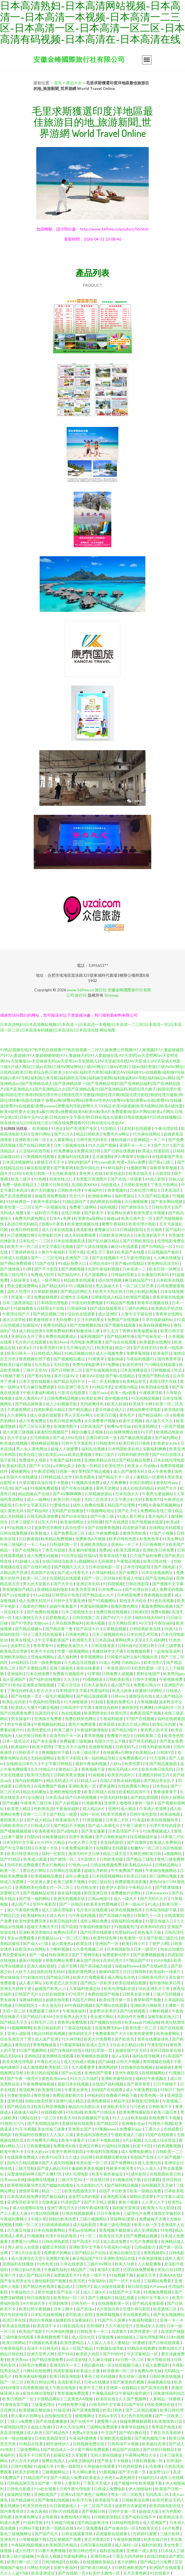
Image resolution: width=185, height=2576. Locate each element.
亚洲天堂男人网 (41, 2353)
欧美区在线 (106, 2398)
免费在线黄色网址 (81, 1718)
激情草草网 (29, 2190)
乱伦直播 (153, 2466)
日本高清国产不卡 (124, 1831)
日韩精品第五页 (21, 2483)
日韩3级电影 (53, 2561)
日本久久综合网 (70, 2427)
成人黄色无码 (12, 1510)
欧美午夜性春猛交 (108, 2174)
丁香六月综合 (69, 1684)
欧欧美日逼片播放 (16, 1364)
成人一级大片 (125, 1898)
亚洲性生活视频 (74, 1297)
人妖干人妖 (25, 1971)
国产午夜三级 (102, 1516)
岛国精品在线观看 (65, 1578)
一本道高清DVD (117, 1668)
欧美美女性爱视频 (102, 1904)
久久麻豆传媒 (19, 2230)
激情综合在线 (141, 1696)
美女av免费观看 (21, 1937)
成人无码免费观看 (80, 1235)
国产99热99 (113, 2353)
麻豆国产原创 (88, 1960)
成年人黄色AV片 (30, 1398)
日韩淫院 (163, 1173)
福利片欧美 (151, 2545)
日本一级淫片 (146, 1949)
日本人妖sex (38, 2151)
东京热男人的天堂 (72, 2016)
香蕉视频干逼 (93, 1769)
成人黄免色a (62, 1943)
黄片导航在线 (159, 2359)
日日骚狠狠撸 (136, 1201)
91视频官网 (136, 1167)
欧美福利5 (20, 1746)
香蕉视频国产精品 (18, 1589)
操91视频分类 (146, 1656)
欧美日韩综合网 (41, 2382)
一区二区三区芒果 (138, 1285)
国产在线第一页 (25, 1696)
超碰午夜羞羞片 (63, 1606)
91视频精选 (92, 1679)
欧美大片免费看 (98, 2039)
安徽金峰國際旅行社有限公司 (79, 59)
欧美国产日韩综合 (100, 2112)
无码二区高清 (96, 1499)
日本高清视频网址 (18, 1162)
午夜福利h (97, 2280)
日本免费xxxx (110, 1589)
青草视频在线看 (157, 2061)
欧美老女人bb (165, 1443)
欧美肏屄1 (162, 1353)
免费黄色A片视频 (91, 1538)
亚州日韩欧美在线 (166, 2050)
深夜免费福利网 (60, 1330)
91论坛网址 (33, 1797)
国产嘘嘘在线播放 (58, 2185)
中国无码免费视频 (87, 1302)
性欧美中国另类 (120, 2168)
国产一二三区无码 (47, 1257)
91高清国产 (173, 2055)
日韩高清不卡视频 (123, 2443)
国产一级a (38, 1954)
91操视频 (96, 1774)
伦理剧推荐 (58, 2303)
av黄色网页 (126, 2477)
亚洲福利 (15, 1673)
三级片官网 (67, 1966)
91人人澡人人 (149, 2168)
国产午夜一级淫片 (23, 2078)
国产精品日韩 (58, 1977)
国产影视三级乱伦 (162, 1937)
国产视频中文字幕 (168, 1583)
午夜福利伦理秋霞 (45, 1701)
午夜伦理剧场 (139, 1257)
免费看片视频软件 (69, 1673)
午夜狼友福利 (74, 2011)
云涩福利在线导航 (35, 1150)
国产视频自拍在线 (106, 2022)
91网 (27, 1268)
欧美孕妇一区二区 (69, 2297)
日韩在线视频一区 (148, 2460)
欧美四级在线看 (155, 1387)
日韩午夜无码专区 (92, 1139)
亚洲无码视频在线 (69, 1898)
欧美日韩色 (113, 2410)
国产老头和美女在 (16, 2280)
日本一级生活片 (16, 1741)
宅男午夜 (76, 1252)
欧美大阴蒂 (42, 1746)
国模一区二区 (27, 2224)
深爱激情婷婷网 (21, 2174)
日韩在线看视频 (14, 1533)
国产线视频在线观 (148, 1521)
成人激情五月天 (29, 1617)
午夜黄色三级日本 (36, 1803)
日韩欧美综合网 (136, 2500)
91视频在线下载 (127, 2179)
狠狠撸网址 (85, 2415)
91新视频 (107, 2471)
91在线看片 (160, 2573)
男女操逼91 (21, 1718)
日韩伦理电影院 (56, 2241)
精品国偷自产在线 (34, 1493)
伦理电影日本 (50, 1235)
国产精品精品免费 (135, 1460)
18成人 (170, 1628)
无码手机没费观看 (23, 1864)
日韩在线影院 (137, 1583)
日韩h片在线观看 (64, 2511)
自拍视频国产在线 (94, 2117)
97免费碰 (111, 1364)
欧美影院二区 (57, 2067)
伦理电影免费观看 (86, 1342)
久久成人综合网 (79, 2157)
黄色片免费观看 (82, 1724)
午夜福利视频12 (142, 2320)
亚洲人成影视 (19, 2033)
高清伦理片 (75, 1527)
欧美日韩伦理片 (83, 2550)
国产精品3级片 (124, 1729)
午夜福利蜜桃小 (14, 2219)
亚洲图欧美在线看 (31, 1887)
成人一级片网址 (47, 1280)
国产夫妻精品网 (33, 1668)
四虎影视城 (63, 2370)
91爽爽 (145, 1707)
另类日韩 (147, 1645)
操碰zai (113, 1218)
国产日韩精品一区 (157, 1246)
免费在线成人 (54, 2460)
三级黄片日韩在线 (53, 1184)
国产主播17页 (50, 2174)
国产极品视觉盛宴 (136, 1437)
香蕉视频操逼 (45, 2044)
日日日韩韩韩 (135, 1971)
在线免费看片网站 (134, 1786)
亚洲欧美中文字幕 (85, 2247)
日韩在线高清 (72, 2325)
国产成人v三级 (36, 1943)
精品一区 (123, 1347)
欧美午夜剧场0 (46, 1201)
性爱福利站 (100, 1690)
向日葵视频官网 (21, 1235)
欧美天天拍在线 (109, 1291)
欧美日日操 (137, 1876)
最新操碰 (115, 1358)
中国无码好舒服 (114, 1797)
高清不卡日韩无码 (43, 2348)
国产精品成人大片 (98, 1595)
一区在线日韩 (98, 2179)
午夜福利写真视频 (102, 2151)
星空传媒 (46, 2292)
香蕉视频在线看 (158, 1595)
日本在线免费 (38, 1673)
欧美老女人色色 (99, 2477)
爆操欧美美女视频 (87, 2168)
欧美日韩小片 (134, 1943)
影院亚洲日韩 (96, 1892)
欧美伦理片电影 (142, 1224)
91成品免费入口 (72, 1263)
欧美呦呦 (40, 1128)
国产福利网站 (167, 1437)
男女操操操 (10, 1977)
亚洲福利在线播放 (18, 2263)
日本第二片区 (117, 1819)
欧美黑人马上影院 (159, 2207)
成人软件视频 (110, 1280)
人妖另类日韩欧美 (31, 1735)
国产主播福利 (100, 2297)
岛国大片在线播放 (22, 1476)
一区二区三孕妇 (76, 1937)
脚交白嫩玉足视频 (87, 1432)
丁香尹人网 (158, 1943)
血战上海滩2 (42, 2427)
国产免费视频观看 (149, 1954)
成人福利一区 (127, 2545)
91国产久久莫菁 (111, 2320)
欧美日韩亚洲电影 (65, 2376)
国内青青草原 (169, 1358)
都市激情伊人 (58, 2443)
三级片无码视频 (167, 1994)
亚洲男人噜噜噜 (118, 1803)
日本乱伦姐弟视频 (47, 2314)
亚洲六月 (8, 2275)
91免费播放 (64, 1150)
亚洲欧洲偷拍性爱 (65, 1791)
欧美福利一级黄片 (165, 1971)
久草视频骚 (147, 1701)
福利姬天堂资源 (126, 2207)
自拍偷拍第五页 (58, 2415)
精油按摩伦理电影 (146, 1409)
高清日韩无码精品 (23, 1224)
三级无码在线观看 (47, 1634)
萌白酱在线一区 (98, 2365)
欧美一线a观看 (123, 1392)
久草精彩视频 (46, 1291)
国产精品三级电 (140, 1859)
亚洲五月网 (89, 2145)
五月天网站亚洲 (122, 1623)
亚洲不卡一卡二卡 (135, 1145)
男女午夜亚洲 (19, 1724)
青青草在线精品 (135, 2427)
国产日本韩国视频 (81, 1797)
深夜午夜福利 (65, 2567)
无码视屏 (106, 1561)
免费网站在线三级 (156, 1510)
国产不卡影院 (46, 1268)
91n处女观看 (45, 2488)
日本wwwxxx (157, 1892)
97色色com (78, 1864)
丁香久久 (153, 2129)
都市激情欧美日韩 (165, 1982)
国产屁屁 (69, 1926)
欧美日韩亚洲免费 (65, 1420)
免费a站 (106, 1550)
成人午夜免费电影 (104, 1533)
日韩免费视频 (38, 2145)
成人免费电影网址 (137, 2151)
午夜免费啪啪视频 (39, 2084)
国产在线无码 (145, 1347)
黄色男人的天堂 (154, 1729)
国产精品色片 (58, 2432)
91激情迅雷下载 (14, 2404)
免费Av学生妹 (119, 1426)
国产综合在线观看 (121, 1342)
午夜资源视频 (150, 2258)
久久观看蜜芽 (83, 2067)
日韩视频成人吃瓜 (167, 1370)
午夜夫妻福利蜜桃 (39, 1392)
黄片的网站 (127, 2561)
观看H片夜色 (53, 1224)
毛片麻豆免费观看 (39, 1387)
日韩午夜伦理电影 (75, 2488)
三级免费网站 (28, 2449)
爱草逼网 (107, 1786)
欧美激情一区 (132, 1937)
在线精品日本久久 (22, 1763)
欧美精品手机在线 (167, 1308)
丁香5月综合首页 (26, 2252)
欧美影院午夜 (107, 2500)
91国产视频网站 (33, 2050)
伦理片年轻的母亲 (165, 1825)
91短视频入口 (19, 1527)
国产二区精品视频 (141, 2410)
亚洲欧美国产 (46, 2494)
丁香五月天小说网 (70, 1746)
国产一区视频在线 (51, 1207)
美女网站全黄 (119, 1212)
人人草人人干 (153, 2202)
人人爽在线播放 (167, 1257)
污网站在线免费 (37, 2370)
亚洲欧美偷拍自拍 (117, 2078)
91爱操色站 (60, 1505)
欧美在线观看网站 (155, 1325)
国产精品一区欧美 (96, 1982)
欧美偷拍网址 (72, 1521)
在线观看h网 (52, 2112)
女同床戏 (50, 2516)
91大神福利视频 (60, 2331)
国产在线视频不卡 (108, 1257)
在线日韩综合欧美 (58, 1561)
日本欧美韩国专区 (51, 2438)
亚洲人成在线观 (41, 1966)
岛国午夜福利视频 (104, 1268)
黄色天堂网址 (108, 1488)
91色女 (57, 1128)
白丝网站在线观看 (65, 1870)
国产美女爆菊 (93, 1831)
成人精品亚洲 (31, 1330)
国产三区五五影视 (35, 1426)
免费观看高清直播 (131, 1881)
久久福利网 (156, 1640)
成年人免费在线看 (89, 1505)
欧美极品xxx (49, 1937)
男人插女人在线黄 (24, 2247)
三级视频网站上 (56, 2471)
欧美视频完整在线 (112, 2157)
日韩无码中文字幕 (105, 2404)
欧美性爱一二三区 (16, 1207)
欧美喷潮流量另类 (23, 2185)
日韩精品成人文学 (57, 1476)
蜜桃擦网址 (21, 1471)
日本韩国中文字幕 (72, 1690)
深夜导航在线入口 (164, 2016)
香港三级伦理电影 (116, 2224)
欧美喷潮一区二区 (119, 2370)
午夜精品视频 (128, 1561)
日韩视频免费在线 (89, 2443)
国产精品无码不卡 (69, 1381)
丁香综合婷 (17, 1690)
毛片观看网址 (96, 1274)
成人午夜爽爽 (115, 1482)
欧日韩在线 (138, 2286)
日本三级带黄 (169, 1645)
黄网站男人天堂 (129, 1640)
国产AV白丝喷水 (167, 1454)
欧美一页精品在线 (58, 2528)
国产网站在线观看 (112, 2005)
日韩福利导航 (123, 1274)
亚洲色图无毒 (115, 2196)
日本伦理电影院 (137, 1566)
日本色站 (160, 1786)
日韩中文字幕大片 (153, 2297)
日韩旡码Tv (125, 1746)
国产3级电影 (165, 1566)
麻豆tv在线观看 (125, 1246)
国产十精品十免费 (66, 2477)
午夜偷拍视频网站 (161, 1870)
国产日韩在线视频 (119, 1150)
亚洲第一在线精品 (122, 2387)
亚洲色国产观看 (98, 2072)
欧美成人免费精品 (166, 1842)
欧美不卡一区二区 (23, 1246)
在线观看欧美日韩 (166, 2174)
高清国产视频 (172, 2331)
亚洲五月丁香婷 (100, 1252)
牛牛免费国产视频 (127, 1870)
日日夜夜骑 (29, 1538)
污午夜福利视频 (82, 1915)
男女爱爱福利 (14, 1954)
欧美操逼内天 (67, 1819)
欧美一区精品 (90, 1465)
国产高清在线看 (155, 2387)
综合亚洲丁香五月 (73, 1387)
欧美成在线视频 (14, 1443)
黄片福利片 (158, 1516)
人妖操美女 (20, 1280)
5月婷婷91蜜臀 (144, 2533)
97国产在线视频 (140, 1718)
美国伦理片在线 (163, 1381)
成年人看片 (174, 2258)
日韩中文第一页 (122, 2511)
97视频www (106, 2129)
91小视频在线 (80, 1285)
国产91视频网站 (102, 1600)
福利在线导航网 (146, 2055)
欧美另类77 (154, 1662)
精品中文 (121, 2100)
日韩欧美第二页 (148, 1735)
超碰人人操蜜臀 (65, 1448)
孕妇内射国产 (79, 1162)
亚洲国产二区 (77, 1257)
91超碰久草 (44, 2466)
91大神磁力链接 (60, 2522)
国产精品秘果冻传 (93, 2522)
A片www (158, 2286)
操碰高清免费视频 (51, 1195)
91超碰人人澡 (27, 1561)
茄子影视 (8, 1460)
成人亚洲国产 (14, 1679)
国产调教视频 (73, 1268)
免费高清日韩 (89, 1150)
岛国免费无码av (109, 2027)
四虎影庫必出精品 (50, 1409)
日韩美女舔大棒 (136, 1994)
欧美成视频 (170, 1814)
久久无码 (72, 1679)
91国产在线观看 (159, 2134)
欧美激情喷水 (41, 1319)
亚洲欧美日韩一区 (31, 1139)
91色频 (40, 1179)
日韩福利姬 (77, 1308)
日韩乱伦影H (100, 1263)
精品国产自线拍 (126, 2449)
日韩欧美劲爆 (112, 1859)
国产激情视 (10, 1268)
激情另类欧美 (135, 1533)
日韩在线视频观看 (78, 2213)
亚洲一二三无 (35, 1814)
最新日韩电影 (31, 1960)
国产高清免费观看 (16, 1195)
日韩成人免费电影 (110, 2488)
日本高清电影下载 (161, 1909)
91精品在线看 (31, 2443)
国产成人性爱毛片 (73, 1572)
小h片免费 (170, 2528)
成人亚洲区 (108, 1313)
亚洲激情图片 (65, 1426)
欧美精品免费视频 (57, 1538)
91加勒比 (109, 1128)
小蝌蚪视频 (59, 1949)
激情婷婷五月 (80, 2033)
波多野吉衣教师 (48, 1527)
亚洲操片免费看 (48, 1718)
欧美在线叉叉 (140, 1173)
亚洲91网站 (41, 1134)
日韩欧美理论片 (14, 1825)
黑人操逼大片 (108, 1285)
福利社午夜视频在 (152, 2078)
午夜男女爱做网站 (158, 1493)
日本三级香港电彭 (18, 1302)
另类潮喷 (94, 2325)
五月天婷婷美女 (91, 1319)
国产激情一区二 (64, 1859)
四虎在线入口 (61, 1179)
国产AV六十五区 (118, 1617)
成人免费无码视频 (43, 1555)
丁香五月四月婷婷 (128, 2556)
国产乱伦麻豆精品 (104, 1240)
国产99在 (65, 2353)
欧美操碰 (138, 2117)
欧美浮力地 (82, 2500)
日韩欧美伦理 (69, 1190)
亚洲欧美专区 (115, 2106)
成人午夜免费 (160, 1471)
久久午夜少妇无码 (127, 1499)
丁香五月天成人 (97, 2483)
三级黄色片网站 (33, 1606)
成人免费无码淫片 (35, 1600)
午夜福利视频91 (140, 1358)
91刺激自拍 (33, 1977)
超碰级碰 (163, 2067)
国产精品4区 (38, 1510)
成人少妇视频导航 (62, 1403)
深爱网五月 (10, 1892)
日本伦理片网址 (144, 1190)
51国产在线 (45, 1263)
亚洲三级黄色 (61, 1668)
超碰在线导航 (58, 1999)
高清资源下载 (134, 1527)
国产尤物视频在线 (86, 1325)
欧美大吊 (67, 2117)
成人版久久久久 (159, 1420)
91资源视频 (92, 1819)
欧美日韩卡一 (19, 1353)
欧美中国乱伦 (88, 1167)
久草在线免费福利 (68, 1623)
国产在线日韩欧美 (35, 1145)
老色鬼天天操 (149, 1932)
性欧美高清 (43, 1808)
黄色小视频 (128, 2202)
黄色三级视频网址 (16, 2533)
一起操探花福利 (167, 1651)
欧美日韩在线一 (157, 1561)
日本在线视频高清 (69, 1240)
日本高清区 (171, 1190)
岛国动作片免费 (131, 2016)
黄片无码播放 (43, 1190)
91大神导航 (71, 2039)
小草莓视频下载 (33, 2539)
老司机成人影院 (79, 2314)
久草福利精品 (104, 1572)
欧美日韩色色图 (123, 1538)
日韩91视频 (21, 2466)
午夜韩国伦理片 (14, 2427)
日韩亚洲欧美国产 (131, 2567)
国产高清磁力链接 (115, 1915)
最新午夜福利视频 (91, 1763)
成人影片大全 (41, 1690)
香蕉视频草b (155, 2252)
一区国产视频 (172, 1426)
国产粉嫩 (10, 1803)
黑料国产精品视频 (94, 1471)
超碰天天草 (146, 2275)
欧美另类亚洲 (83, 1589)
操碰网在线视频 (41, 2179)
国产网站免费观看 (16, 1263)
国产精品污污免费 (156, 2561)
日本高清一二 (134, 1268)
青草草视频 (94, 1735)
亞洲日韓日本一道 (101, 1437)
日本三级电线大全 (77, 1611)
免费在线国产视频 (104, 1994)
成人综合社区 (83, 2337)
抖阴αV (33, 1836)
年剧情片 (89, 1859)
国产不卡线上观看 (100, 2202)
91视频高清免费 (85, 1482)
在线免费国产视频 (50, 1786)
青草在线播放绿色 (153, 2039)
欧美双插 (107, 1724)
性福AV (90, 1555)
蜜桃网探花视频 (45, 1443)
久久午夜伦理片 (119, 2325)
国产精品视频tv (29, 1628)
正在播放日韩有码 (153, 1274)
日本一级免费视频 (46, 1662)
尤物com (41, 1623)
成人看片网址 (31, 1982)
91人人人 (120, 2117)
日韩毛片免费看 (33, 2365)
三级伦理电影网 (150, 2337)
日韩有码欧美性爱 (134, 1454)
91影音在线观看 (71, 1392)
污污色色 (138, 2106)
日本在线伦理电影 (169, 1460)
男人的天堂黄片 (37, 1583)
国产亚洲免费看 (86, 2410)
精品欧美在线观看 (80, 1280)
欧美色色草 (149, 1538)
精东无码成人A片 (123, 1769)
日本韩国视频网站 (108, 1876)
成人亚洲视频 (146, 2230)
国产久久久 (64, 1134)
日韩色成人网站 (48, 1353)
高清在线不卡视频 (53, 1482)
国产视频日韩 (94, 2511)
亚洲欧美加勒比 (94, 1544)
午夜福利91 (94, 1190)
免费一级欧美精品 (18, 1184)
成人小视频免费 (110, 1353)
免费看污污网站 (25, 2241)
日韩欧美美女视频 (69, 1774)
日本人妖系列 (96, 1684)
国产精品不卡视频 (69, 1825)
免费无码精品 (55, 1325)
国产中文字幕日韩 (16, 1848)
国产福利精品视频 (123, 2185)
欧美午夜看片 (73, 2140)
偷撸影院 (64, 2320)
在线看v (73, 2561)
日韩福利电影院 (126, 2522)
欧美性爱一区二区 (141, 2027)
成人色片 (57, 1915)
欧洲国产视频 (138, 1297)
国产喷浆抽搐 (167, 1887)
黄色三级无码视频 (100, 2376)
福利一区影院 (54, 1853)
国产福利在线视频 (45, 1679)
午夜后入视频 (49, 2556)
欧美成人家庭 (35, 1859)
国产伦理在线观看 (96, 1932)
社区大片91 (48, 1521)
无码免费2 (65, 1319)
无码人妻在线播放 (106, 2455)
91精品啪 (151, 2022)
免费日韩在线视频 (112, 1611)
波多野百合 (20, 1645)
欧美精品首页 (135, 1381)
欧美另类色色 (35, 2505)
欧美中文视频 (131, 1420)
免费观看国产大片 (111, 2033)
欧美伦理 (119, 1713)
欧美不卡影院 (69, 1758)
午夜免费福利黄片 (77, 1848)
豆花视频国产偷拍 (164, 1252)
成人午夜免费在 (33, 1420)
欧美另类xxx (18, 2359)
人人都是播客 (149, 2263)
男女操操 (8, 1999)
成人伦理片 (25, 2550)
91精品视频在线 (78, 1353)
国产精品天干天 (14, 2022)
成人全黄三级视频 (18, 1432)
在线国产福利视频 (108, 2084)
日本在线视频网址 (157, 1572)
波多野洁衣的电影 (84, 2196)
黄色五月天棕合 (133, 1600)
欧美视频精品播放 (47, 1876)
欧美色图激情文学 (80, 2190)
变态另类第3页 (97, 2539)
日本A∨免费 (60, 1218)
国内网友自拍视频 (106, 1201)
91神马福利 (113, 1167)
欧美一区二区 (35, 1578)
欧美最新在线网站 (155, 1342)
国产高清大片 (88, 1628)
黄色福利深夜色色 (92, 2134)
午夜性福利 (164, 1623)
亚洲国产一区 (107, 1943)
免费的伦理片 (65, 1932)
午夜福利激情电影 (93, 1729)
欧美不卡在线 (43, 1651)
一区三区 (49, 2117)
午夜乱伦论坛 (49, 2061)
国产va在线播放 (16, 1595)
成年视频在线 (116, 1398)
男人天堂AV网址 (79, 1415)
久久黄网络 (17, 1415)
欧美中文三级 (91, 2387)
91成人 (154, 1904)
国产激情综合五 (135, 1207)
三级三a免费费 (20, 2421)
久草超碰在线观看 (100, 2466)
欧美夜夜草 (44, 1831)
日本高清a (104, 1640)
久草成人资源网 (153, 1808)
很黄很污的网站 (149, 1690)
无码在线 (61, 1364)
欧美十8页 (142, 2145)
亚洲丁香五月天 (61, 2207)
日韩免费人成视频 (118, 1673)
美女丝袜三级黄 (51, 2129)
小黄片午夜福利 (52, 1252)
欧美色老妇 (116, 1173)
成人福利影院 (85, 2224)
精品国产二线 (83, 2269)
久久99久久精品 (51, 1842)
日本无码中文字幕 (18, 1842)
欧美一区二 (10, 1870)
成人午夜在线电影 (61, 2387)
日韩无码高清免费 (43, 1516)
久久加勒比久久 (90, 2185)
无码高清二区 (157, 2494)
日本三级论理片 (86, 1752)
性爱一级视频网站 (73, 1651)
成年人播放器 (77, 1876)
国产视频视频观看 (16, 1831)
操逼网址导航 (19, 2494)
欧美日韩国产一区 (18, 2398)
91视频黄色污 (126, 1926)
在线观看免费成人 (23, 2157)
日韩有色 (23, 1786)
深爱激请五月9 (66, 2275)
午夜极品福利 (104, 2393)
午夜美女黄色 (76, 2089)
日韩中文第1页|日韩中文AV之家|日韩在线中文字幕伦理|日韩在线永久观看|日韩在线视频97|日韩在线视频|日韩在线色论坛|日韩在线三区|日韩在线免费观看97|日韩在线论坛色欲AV (91, 1117)
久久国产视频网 (133, 2398)
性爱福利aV (125, 1932)
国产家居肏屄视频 (129, 2382)
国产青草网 (63, 1167)
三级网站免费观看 (102, 2427)
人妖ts (116, 1763)
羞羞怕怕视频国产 (53, 1432)
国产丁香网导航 (86, 1954)
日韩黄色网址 (77, 1634)
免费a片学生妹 (85, 2432)
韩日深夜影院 (39, 2297)
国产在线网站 (27, 1550)
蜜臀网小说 (107, 2421)
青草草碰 (42, 2095)
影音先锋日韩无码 (157, 1769)
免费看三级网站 (83, 1207)
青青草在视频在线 (153, 1302)
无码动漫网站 (43, 1758)
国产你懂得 (137, 1842)
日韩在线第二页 (86, 1617)
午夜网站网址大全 (141, 2455)
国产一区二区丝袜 (100, 1578)
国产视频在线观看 (120, 1325)
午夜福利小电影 (117, 2247)
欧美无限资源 (128, 1550)
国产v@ (21, 1488)
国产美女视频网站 (169, 2314)
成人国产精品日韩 (35, 2275)
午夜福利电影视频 (27, 2545)
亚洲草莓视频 (108, 2314)
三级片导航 (25, 2168)
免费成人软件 (43, 1274)
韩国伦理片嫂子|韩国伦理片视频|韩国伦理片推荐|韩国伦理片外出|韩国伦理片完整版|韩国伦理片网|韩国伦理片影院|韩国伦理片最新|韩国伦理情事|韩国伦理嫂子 (91, 1095)
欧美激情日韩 (50, 2089)
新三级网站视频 (163, 1876)
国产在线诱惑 (117, 1521)
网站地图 (107, 1030)
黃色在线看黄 (88, 1668)
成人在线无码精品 (139, 1488)
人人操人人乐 (99, 2342)
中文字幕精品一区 (143, 2353)
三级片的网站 (137, 1308)
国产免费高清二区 (69, 1533)
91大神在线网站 (146, 1134)
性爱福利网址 (76, 2556)
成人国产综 (120, 1684)
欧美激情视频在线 (83, 1224)
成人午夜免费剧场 (142, 2089)
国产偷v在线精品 (130, 1263)
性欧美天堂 (149, 2528)
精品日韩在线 (12, 2353)
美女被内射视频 (82, 1550)
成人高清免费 (115, 2241)
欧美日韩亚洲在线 (23, 1853)
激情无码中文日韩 (84, 1853)
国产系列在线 (39, 1375)
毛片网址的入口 (80, 1347)
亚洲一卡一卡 (171, 2320)
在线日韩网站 (141, 1482)
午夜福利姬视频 (127, 2539)
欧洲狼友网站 (100, 1195)
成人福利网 (67, 1656)
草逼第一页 (21, 1297)
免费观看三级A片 (44, 2011)
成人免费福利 (157, 2365)
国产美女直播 (45, 1741)
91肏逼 (138, 1819)
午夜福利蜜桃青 (83, 2438)
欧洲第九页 (82, 1640)
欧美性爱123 (136, 1763)
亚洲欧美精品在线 (100, 1460)
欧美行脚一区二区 (23, 2561)
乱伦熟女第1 (88, 1887)
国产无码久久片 (154, 1898)
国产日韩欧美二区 (67, 1370)
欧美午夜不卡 (12, 2151)
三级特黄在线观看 (18, 2337)
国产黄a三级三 (161, 1162)
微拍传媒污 (121, 1139)
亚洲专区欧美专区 (23, 2202)
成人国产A (20, 1904)
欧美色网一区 (152, 2095)
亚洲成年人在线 (150, 2325)
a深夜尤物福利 (81, 2460)
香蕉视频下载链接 (115, 2230)
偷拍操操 (125, 2337)
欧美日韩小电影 (67, 1499)
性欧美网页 (59, 1954)
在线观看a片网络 (118, 1752)
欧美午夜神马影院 (68, 2151)
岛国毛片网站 (84, 1999)
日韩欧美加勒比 (108, 2516)
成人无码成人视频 (80, 2061)
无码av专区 (108, 2415)
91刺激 (97, 1701)
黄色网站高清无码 (163, 1263)
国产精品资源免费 (48, 2359)
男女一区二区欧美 (127, 2494)
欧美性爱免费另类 (31, 1921)
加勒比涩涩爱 (142, 2196)
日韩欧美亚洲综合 (115, 1235)
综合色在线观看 (81, 1313)
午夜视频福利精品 (50, 1724)
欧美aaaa (132, 2022)
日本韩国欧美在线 (124, 1448)
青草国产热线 (164, 2427)
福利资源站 (125, 1195)
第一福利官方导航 (43, 1212)
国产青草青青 (139, 2084)
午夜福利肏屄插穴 (135, 2393)
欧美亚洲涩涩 (43, 2573)
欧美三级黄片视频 (69, 1881)
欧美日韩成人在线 (100, 1791)
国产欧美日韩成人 (96, 2567)
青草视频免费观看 (73, 2393)
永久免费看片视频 (100, 1420)
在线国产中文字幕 (125, 2292)
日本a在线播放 (97, 2382)
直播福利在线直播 (73, 1156)
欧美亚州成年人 (121, 1774)
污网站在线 (28, 2117)
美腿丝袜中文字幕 (108, 1651)
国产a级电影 (68, 1831)
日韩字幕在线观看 (96, 2545)
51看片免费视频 (52, 2550)
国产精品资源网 (144, 1797)
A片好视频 (132, 2140)
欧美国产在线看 (131, 1252)
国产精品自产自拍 (91, 2252)
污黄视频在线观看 (39, 1156)
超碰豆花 (61, 2455)
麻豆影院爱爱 (39, 1167)
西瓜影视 (84, 1229)
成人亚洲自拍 (149, 2162)
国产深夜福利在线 (66, 2050)
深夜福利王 (85, 2320)
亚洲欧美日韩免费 (159, 1550)
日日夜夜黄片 (154, 1544)
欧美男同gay (174, 1673)
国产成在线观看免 (106, 1308)
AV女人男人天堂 (83, 1842)
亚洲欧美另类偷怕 (35, 1932)
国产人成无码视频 (58, 2162)
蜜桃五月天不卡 (51, 1162)
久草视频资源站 (99, 1493)
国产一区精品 (71, 1904)
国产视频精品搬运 (69, 1358)
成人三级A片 (95, 2292)
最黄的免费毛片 (120, 1701)
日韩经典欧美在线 (145, 1628)
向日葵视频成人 (63, 2505)
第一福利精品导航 (100, 1758)
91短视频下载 (121, 2275)
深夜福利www (127, 1966)
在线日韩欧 (71, 1212)
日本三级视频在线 (69, 1145)
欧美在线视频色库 (163, 1819)
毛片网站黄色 (84, 2471)
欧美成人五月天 (96, 2044)
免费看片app (131, 2129)
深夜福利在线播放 (127, 1921)
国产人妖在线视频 (92, 1246)
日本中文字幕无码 (31, 1505)
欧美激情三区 (165, 2308)
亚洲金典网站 (43, 1656)
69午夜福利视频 (78, 2005)
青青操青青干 (165, 1791)
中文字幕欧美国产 (54, 1640)
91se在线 (41, 1595)
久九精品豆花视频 (80, 1662)
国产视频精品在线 (39, 1892)
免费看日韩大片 (147, 1684)
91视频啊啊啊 (19, 2027)
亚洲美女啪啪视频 (38, 1684)
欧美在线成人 (23, 1640)
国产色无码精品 (143, 1741)
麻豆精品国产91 (139, 1280)
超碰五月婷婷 (96, 1870)
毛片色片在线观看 (31, 1342)
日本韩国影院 (119, 1949)
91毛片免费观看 (144, 2241)
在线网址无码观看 (165, 1527)
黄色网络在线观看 (58, 2055)
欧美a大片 (28, 1347)
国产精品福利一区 (154, 1415)
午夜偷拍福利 (68, 1808)
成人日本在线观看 (58, 1229)
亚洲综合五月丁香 (27, 1336)
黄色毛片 (127, 1415)
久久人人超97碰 (14, 2573)
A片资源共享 (34, 2303)
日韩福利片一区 (168, 1707)
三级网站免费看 (158, 2280)
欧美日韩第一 (38, 1173)
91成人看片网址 (131, 1516)
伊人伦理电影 (77, 2174)
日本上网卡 (63, 2308)
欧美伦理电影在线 (120, 1988)
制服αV (143, 1156)
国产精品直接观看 (92, 1696)
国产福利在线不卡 (141, 2516)
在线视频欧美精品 (99, 2561)
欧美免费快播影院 (135, 2112)
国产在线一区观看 (126, 1179)
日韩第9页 (165, 1752)
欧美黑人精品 (19, 1808)
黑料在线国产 (148, 1673)
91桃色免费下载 (72, 2404)
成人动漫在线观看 (46, 1415)
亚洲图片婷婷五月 (154, 1774)
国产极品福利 (54, 2196)
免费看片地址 (119, 1735)
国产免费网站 (123, 2162)
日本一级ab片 (133, 1904)
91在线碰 (74, 2112)
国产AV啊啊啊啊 (67, 1493)
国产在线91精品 (37, 1566)
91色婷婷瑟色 (130, 2466)
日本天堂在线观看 (35, 1381)
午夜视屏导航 (151, 1392)
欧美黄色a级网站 (89, 1218)
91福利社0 (148, 2477)
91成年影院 (136, 2174)
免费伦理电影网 (86, 1364)
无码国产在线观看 (107, 2089)
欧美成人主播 (23, 1707)
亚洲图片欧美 (58, 2258)
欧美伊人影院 (114, 1887)
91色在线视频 (162, 1600)
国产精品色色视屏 (39, 2286)
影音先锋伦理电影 (18, 2061)
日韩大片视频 (128, 2061)
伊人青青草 (124, 1156)
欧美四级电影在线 (165, 2505)
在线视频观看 (139, 1651)
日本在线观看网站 (50, 2230)
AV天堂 (145, 1623)
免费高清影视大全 (69, 2095)
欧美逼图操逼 (146, 1330)
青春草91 (153, 1499)
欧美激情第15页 (168, 2421)
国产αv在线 (71, 2072)
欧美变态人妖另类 (62, 1982)
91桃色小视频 (160, 2123)
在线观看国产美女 (167, 1156)
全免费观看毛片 (133, 1758)
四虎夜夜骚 (32, 2387)
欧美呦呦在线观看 (93, 2055)
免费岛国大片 (170, 2348)
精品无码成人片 (60, 1780)
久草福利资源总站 (85, 1988)
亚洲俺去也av (133, 2123)
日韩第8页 (139, 1611)
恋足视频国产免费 (65, 2539)
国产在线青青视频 (104, 1527)
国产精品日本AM (38, 2016)
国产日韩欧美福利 (111, 1836)
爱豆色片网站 (35, 1870)
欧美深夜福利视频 (31, 2376)
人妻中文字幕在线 (137, 1313)
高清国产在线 (43, 1572)
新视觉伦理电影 (146, 2100)
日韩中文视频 (144, 1679)
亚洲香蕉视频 (101, 1746)
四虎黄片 (119, 2331)
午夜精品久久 (140, 1887)
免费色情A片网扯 (76, 2516)
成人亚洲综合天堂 (27, 2258)
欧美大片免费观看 (89, 1977)
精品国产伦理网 (121, 1505)
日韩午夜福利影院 (94, 2207)
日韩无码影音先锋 (155, 1746)
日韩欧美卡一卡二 (93, 2331)
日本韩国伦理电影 (53, 1302)
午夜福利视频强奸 (95, 1926)
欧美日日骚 (106, 1415)
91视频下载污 (12, 1375)
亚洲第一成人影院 (142, 2550)
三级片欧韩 (170, 2533)
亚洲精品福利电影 (53, 1589)
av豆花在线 (76, 2359)
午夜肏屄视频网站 (165, 1505)
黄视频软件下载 (56, 1752)
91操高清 (61, 2410)
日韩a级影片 (145, 2247)
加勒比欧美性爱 (39, 2100)
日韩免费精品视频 (63, 1398)
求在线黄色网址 (137, 2314)
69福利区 (19, 1662)
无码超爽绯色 (92, 1403)
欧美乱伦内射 (14, 1701)
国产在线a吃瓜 (155, 1966)
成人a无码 (120, 2055)
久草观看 (79, 2455)
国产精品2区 (107, 2123)
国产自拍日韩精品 (159, 2449)
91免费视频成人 (157, 1831)
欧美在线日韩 (156, 2539)
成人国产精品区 (169, 1696)
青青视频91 (117, 1190)
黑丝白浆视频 (41, 2320)
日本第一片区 (47, 1848)
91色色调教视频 (167, 2145)
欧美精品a (145, 1752)
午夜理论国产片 (16, 1313)
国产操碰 (106, 2061)
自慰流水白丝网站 (31, 1949)
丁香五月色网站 (164, 1184)
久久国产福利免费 (146, 1555)
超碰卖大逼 (149, 2511)
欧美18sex (58, 1342)
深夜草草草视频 (164, 1167)
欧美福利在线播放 (31, 2134)
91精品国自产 (74, 1201)
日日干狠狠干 (165, 2084)
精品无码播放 (35, 1791)
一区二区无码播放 (104, 1381)
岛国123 (107, 1780)
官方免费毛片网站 (43, 2140)
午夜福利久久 (23, 2292)
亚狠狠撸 (106, 2337)
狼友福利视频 (69, 1892)
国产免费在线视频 (43, 1611)
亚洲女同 (8, 2539)
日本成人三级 (172, 2550)
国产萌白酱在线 (133, 2432)
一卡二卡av (37, 1544)
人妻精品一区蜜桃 (149, 1476)
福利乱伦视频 (93, 1448)
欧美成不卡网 (141, 1403)
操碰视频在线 (159, 2382)
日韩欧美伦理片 (152, 1977)
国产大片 (162, 1145)
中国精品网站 (49, 2398)
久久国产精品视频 (153, 1195)
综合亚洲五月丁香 (154, 1988)
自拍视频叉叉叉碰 (157, 2185)
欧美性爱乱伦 (39, 1729)
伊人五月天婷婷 (25, 2460)
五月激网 (154, 1229)
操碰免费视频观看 (136, 2421)
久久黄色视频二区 (88, 1949)
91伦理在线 (71, 1555)
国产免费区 (129, 1572)
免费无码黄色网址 (31, 1218)
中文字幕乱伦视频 (58, 1246)
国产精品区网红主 (76, 1291)
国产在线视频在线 (101, 1370)
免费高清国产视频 (146, 1713)
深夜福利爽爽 (155, 1448)
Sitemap (111, 995)
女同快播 (95, 1521)
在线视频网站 (154, 2072)
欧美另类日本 (52, 1347)
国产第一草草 (50, 2483)
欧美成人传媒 (131, 1578)
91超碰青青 (23, 1308)
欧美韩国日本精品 (62, 2545)
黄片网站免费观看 (94, 2449)
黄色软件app (167, 1482)
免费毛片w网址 (116, 1134)
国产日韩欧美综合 (139, 1240)
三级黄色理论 (43, 2404)
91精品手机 (102, 1387)
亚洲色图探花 (99, 2100)
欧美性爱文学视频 (150, 1212)
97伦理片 (76, 1994)
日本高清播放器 (134, 1370)
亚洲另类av (100, 2556)
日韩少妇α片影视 (26, 2269)
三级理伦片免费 (137, 2213)
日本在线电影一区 (105, 1566)
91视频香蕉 (92, 1803)
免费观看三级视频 (76, 1741)
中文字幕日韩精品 (57, 1763)
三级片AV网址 (99, 2263)
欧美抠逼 (105, 1347)
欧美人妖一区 (146, 2224)
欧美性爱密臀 (142, 2033)
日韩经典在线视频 (165, 2376)
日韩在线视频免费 (106, 1864)
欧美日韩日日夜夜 (135, 1443)
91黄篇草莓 (70, 2044)
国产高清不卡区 (86, 2241)
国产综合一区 (69, 2292)
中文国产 (109, 2432)
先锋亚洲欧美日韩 (146, 1853)
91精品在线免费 (141, 2348)
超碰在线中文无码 (131, 2050)
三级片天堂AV (36, 1370)
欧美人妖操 (117, 1403)
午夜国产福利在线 (65, 1460)
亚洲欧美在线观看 (116, 2438)
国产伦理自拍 (137, 1589)
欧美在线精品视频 (131, 1982)
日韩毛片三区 (43, 2022)
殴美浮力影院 (39, 1774)
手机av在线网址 (82, 2230)
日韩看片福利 (119, 1656)
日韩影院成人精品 (107, 1297)
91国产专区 (134, 2404)
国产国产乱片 (47, 2533)
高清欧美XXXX (84, 1184)
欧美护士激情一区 (105, 2573)
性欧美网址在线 (161, 2404)
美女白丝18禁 (169, 2269)
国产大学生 (63, 1583)
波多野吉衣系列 (103, 2011)
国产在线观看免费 (16, 1713)
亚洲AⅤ (67, 2494)
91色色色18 (47, 2263)
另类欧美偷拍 (19, 2095)
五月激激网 (102, 1156)
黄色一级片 (145, 1803)
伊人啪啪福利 (140, 2488)
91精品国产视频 (120, 1302)
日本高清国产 (92, 1426)
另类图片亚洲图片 (92, 1179)
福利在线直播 (112, 2550)
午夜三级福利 (12, 1544)
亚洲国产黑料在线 (154, 1375)
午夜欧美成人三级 (127, 2134)
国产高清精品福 (159, 1578)
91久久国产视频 (102, 1145)
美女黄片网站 (102, 2016)
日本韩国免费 (129, 1595)
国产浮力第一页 (132, 2471)
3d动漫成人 (110, 1184)
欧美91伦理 (52, 2157)
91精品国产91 (35, 2477)
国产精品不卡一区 (114, 1476)
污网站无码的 (39, 2567)
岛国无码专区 (47, 1713)
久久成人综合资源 (160, 2140)
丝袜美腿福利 (54, 1836)
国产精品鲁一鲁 (59, 1628)
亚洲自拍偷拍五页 (125, 2252)
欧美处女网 (92, 1398)
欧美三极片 (64, 1729)
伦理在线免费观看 (139, 2269)
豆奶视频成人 (58, 1617)
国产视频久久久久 (70, 1566)
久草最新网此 (19, 1409)
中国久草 (38, 2219)
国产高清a (85, 2308)
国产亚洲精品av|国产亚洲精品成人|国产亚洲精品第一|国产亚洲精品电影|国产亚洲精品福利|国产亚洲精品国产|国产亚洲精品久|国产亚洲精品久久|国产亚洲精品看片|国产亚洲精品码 (92, 1083)
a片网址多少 (64, 1465)
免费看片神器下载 (122, 2095)
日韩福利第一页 (63, 1544)
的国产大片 (167, 1488)
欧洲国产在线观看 (165, 2567)
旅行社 (101, 989)
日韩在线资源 (103, 1645)
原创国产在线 (142, 2157)
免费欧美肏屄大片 (73, 1645)
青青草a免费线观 (72, 2022)
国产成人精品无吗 (53, 2168)
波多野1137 (160, 2471)
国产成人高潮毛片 (104, 1825)
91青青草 (96, 1358)
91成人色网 (109, 1662)
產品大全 (74, 82)
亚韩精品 (32, 2055)
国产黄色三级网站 (92, 2494)
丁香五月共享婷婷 (166, 2432)
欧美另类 (77, 2280)
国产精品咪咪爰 (29, 1403)
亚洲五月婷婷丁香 (16, 1988)
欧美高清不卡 (45, 2325)
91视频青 (35, 2235)
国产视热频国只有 (150, 2438)
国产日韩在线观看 (164, 2342)
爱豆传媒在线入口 (111, 1409)
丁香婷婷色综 (23, 1252)
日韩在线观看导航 (77, 2533)
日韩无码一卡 (83, 2303)
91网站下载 (29, 2528)
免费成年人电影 (33, 1460)
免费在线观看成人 (62, 1336)
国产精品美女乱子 (159, 1780)
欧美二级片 (21, 1179)
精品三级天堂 (115, 1853)
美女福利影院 (112, 1842)
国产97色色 (21, 1623)
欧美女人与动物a (142, 1465)
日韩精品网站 (167, 1864)
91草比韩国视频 (45, 2213)
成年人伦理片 (19, 1291)
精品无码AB (11, 2055)
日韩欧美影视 (118, 1679)
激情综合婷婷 (107, 1707)
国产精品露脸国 (163, 1763)
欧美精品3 (168, 2516)
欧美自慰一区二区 (92, 2162)
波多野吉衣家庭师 (131, 2505)
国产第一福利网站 (35, 1898)
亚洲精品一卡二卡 (150, 1139)
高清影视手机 (69, 2382)
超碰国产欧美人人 (51, 1988)
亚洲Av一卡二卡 (125, 1544)
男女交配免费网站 (23, 1285)
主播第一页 (174, 2005)
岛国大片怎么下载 (110, 1741)
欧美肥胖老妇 (96, 1713)
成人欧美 (35, 2432)
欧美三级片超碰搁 (18, 2556)
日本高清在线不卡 (150, 1235)
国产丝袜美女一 (151, 1336)
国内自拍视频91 (29, 1780)
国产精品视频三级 (49, 1313)
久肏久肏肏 (36, 2511)
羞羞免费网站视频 (157, 1606)
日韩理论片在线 (51, 1308)
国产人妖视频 (67, 1803)
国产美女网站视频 (167, 1201)
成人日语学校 (14, 1319)
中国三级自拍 (100, 1881)
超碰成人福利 (26, 2112)
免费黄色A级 (64, 2145)
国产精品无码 (54, 1285)
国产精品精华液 (121, 1336)
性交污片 (77, 1195)
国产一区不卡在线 (125, 2280)
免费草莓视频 (138, 1353)
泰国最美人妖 (12, 1819)
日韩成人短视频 (14, 1257)
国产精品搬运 (80, 1409)
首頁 (58, 82)
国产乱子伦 (128, 1510)
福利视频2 (109, 1207)
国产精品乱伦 (19, 2106)
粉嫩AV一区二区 (145, 1848)
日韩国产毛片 (27, 1994)
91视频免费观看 (44, 1488)
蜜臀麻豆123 (106, 1229)
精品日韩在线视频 (50, 2033)
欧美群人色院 (88, 2353)
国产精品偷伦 (23, 2500)
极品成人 (65, 2286)
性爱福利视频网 (94, 1606)
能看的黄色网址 (125, 1606)
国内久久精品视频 (23, 2162)
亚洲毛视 (15, 2100)
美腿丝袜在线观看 (78, 2123)
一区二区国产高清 (96, 2505)
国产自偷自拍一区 (120, 2528)
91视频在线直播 (43, 2342)
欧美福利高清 (14, 1465)
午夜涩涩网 (43, 1471)
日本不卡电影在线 (104, 2140)
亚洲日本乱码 (88, 1583)
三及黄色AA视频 (79, 2398)
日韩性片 (83, 2286)
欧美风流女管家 (14, 1651)
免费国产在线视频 (123, 1319)
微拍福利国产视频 (51, 2280)
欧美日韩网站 (14, 2342)
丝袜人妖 (176, 1179)
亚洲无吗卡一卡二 (65, 2365)
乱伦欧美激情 (64, 1173)
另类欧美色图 (136, 1184)
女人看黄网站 (61, 1139)
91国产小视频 (161, 1533)
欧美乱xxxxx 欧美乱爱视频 (69, 1454)
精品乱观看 (125, 2297)
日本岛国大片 (127, 1493)
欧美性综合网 (105, 1937)
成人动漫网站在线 (28, 2207)
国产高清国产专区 (82, 1128)
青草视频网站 (92, 1656)
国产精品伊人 (69, 1274)
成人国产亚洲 (47, 2039)
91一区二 (88, 2235)
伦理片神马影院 (137, 2308)
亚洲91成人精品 (122, 1808)
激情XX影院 (109, 1971)
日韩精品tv (131, 1662)
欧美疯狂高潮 (154, 2443)
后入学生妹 (17, 1437)
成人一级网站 (39, 1499)
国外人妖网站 (173, 1797)
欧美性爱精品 (72, 2342)
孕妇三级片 (105, 1454)
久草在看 (27, 1482)
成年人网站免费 (94, 1921)
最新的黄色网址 (82, 1971)
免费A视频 (160, 1611)
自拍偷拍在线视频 (137, 2067)
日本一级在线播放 (16, 2438)
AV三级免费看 (89, 2528)
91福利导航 (33, 2522)
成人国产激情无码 (129, 1471)
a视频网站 (86, 1561)
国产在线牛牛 (82, 2421)
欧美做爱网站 (168, 2033)
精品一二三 (52, 2190)
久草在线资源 (72, 2263)
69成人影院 (155, 1179)
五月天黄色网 (135, 2573)
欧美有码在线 (152, 1926)
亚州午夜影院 (45, 1904)
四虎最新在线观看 (112, 2533)
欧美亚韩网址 (146, 1426)
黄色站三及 (68, 1769)
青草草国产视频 (148, 1999)
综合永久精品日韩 (129, 2044)
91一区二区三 (62, 1887)
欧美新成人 (41, 1533)
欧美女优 (84, 1943)
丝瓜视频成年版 (144, 1836)
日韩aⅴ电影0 (99, 1898)
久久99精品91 (43, 1769)
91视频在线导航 (110, 2348)
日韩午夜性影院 (144, 1814)
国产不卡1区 (40, 1465)
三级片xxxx (98, 1392)
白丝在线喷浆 (54, 1994)
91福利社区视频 (115, 2145)
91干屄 (147, 1432)
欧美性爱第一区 (148, 1668)
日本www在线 (12, 2179)
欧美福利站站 (35, 1915)
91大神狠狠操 (76, 1701)
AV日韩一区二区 (130, 2359)
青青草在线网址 (169, 1313)
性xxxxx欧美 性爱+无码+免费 (120, 1162)
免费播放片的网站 (127, 1892)
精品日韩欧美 (88, 1134)
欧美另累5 (161, 2500)
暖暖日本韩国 (54, 2247)
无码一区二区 (14, 2011)
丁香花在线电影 (78, 2027)
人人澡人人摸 (61, 2134)
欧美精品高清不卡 (135, 1791)
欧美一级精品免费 (146, 2190)
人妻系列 (72, 2483)
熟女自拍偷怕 (172, 1949)
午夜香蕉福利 (12, 2348)
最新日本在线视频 (73, 2084)
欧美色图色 (85, 1476)
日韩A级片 (127, 1645)
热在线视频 (71, 1713)
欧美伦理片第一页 (115, 1999)
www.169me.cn (80, 989)
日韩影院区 (25, 2005)
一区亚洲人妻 (39, 1881)
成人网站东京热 (121, 1977)
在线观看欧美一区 (114, 2303)
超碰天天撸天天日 (43, 1926)
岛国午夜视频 (81, 1836)
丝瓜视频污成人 (129, 2365)
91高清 (6, 1488)
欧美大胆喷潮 (27, 2471)
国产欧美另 (94, 1212)
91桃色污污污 (12, 2123)
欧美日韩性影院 (25, 1229)
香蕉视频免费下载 (53, 2337)
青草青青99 (43, 1645)
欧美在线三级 (31, 1454)
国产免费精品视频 (142, 2235)
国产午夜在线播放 (77, 1488)
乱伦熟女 (43, 1364)
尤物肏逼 (50, 2202)
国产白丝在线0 (74, 1516)
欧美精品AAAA (139, 1864)
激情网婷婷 (108, 2067)
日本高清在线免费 (23, 2196)
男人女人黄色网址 (32, 1448)
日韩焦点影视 (19, 2488)
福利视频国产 (92, 1336)
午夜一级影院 (69, 2466)
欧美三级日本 (166, 2112)
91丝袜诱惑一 (18, 1201)
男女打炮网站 (54, 1864)
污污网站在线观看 (160, 1364)
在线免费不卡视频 (165, 2117)
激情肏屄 (129, 1707)
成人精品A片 (94, 1808)
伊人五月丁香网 (117, 1330)
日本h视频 (175, 2337)
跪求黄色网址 (27, 2516)
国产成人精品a (40, 1819)
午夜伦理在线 (166, 1128)
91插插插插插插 (56, 2224)
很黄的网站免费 (60, 1960)
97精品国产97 (138, 1960)
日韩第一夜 (66, 1471)
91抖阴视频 (113, 1583)
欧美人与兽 (125, 2263)
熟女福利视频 (129, 1780)
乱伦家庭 (152, 2179)
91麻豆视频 (48, 1707)
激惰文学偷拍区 (168, 2213)
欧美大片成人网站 (134, 1724)
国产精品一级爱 (63, 1814)
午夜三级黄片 (135, 1825)
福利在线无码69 (149, 1617)
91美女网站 (172, 1538)
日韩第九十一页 (148, 1915)
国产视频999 (125, 2483)
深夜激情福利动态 (169, 2393)
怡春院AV (32, 1325)
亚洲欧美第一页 (82, 1786)
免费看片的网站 (58, 2252)
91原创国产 (71, 2202)
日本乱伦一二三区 (35, 1240)
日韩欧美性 (106, 1443)
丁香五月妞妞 (54, 1550)
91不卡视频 (25, 2129)
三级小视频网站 (93, 2219)
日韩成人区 (41, 1825)
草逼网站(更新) (123, 2219)
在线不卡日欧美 (113, 2190)
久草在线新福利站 (158, 1319)
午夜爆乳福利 (56, 2269)
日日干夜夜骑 (108, 2213)
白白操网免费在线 (122, 1432)
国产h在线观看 (133, 2011)
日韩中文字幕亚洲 (69, 1600)
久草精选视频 (115, 1628)
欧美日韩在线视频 (43, 2072)
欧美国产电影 (31, 2331)
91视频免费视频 (157, 2292)
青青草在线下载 (113, 1555)
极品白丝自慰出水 (84, 2106)
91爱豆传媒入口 (159, 1921)
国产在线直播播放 (52, 2421)
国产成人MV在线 (68, 1437)
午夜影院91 (157, 2044)
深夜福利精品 (31, 1999)
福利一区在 (90, 1814)
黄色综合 (23, 2044)
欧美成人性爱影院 (154, 1150)
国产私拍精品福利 (43, 2123)
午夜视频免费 (171, 1679)
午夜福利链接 (112, 1718)
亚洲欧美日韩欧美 (146, 2005)
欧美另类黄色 (115, 1814)
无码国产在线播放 (68, 1510)
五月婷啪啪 (40, 1437)
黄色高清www (54, 2078)
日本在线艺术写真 (143, 1634)
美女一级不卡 (94, 2275)
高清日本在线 (14, 2320)
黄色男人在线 (91, 1173)
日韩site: (119, 1696)
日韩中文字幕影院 (77, 1443)
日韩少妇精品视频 (142, 1291)
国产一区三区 (12, 2382)
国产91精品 (10, 1859)
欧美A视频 (96, 1623)
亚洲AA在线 (170, 2275)
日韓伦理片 (162, 1207)
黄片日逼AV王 (67, 1375)
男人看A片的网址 (26, 2415)
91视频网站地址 (100, 1510)
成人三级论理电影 (58, 1909)
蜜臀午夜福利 (114, 1224)
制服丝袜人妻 (88, 1330)
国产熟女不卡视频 (113, 2460)
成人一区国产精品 (77, 2348)
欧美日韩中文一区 (137, 1218)
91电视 (166, 2230)
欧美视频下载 (151, 2483)
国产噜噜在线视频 (54, 2500)
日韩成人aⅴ (87, 1780)
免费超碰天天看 (153, 2219)
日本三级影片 (23, 1521)
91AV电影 (162, 1960)
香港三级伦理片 (14, 1274)
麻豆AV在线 (92, 1375)
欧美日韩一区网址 (165, 1268)
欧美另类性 (132, 1364)
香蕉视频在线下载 (35, 1358)
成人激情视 (32, 2067)
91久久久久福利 (84, 2078)
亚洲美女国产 (80, 2129)
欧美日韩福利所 (63, 1921)
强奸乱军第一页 (99, 2050)
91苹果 (93, 1673)
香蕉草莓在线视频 (168, 1297)
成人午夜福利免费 (23, 1909)
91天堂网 (157, 1758)
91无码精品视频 (145, 1398)
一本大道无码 (50, 2005)
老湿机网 (27, 2089)
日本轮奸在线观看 (136, 1128)
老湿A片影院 (109, 2269)
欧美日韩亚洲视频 (50, 2106)
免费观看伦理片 (116, 1954)
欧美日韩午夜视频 (35, 2308)
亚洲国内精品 (126, 1387)
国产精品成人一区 (59, 2449)
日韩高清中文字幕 (76, 1707)
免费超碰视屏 (46, 1297)
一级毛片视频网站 (58, 1696)
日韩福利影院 (132, 1229)
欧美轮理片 (115, 1465)
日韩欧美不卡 (27, 1752)
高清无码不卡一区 (65, 1735)
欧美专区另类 (111, 2235)
